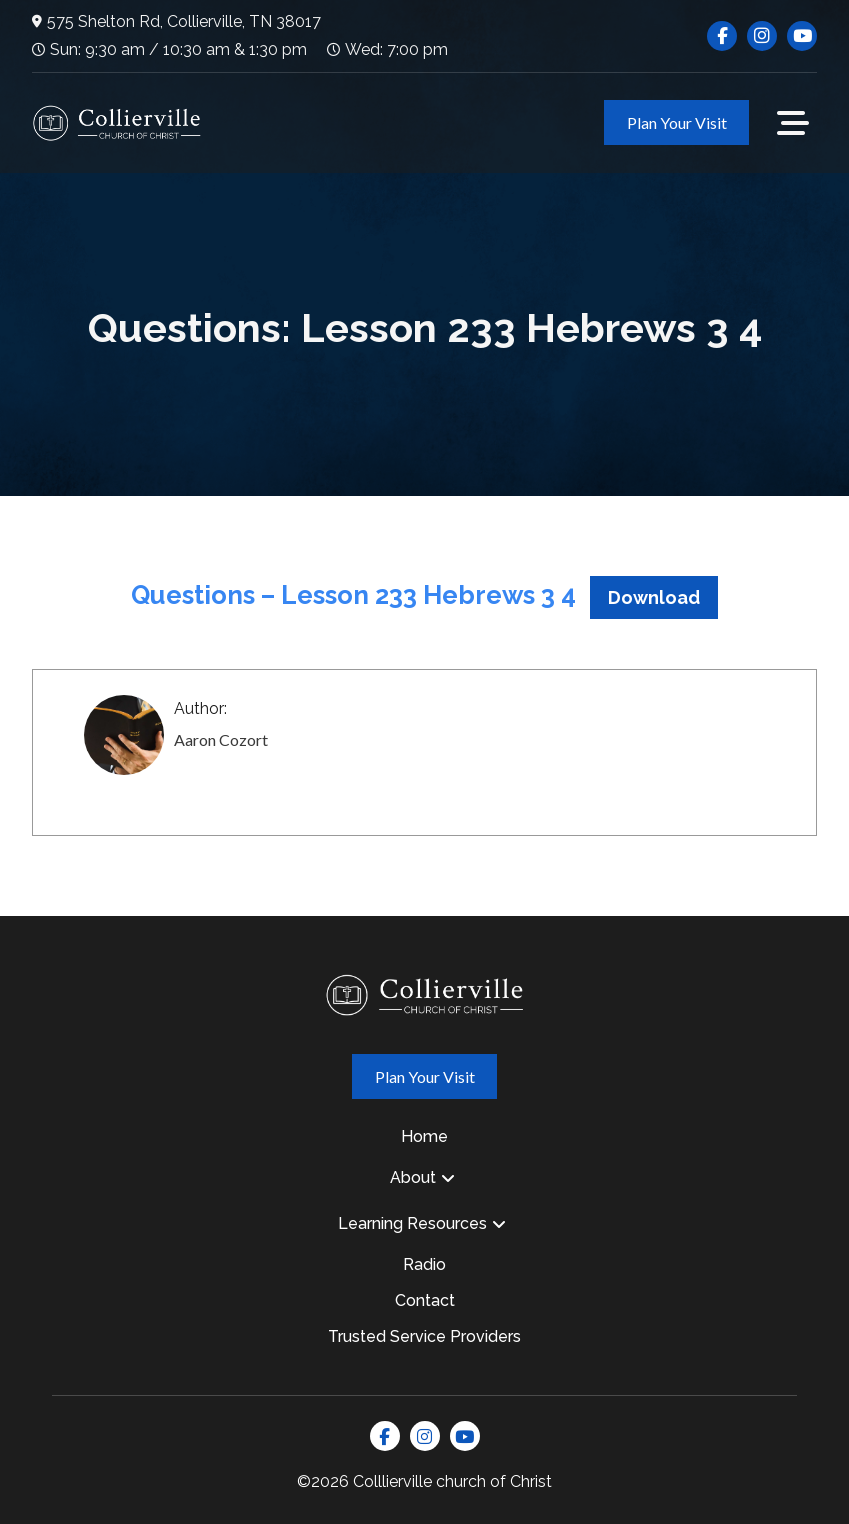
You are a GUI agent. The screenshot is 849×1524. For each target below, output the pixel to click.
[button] (793, 123)
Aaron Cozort (221, 739)
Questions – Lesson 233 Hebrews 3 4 (353, 595)
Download (654, 597)
